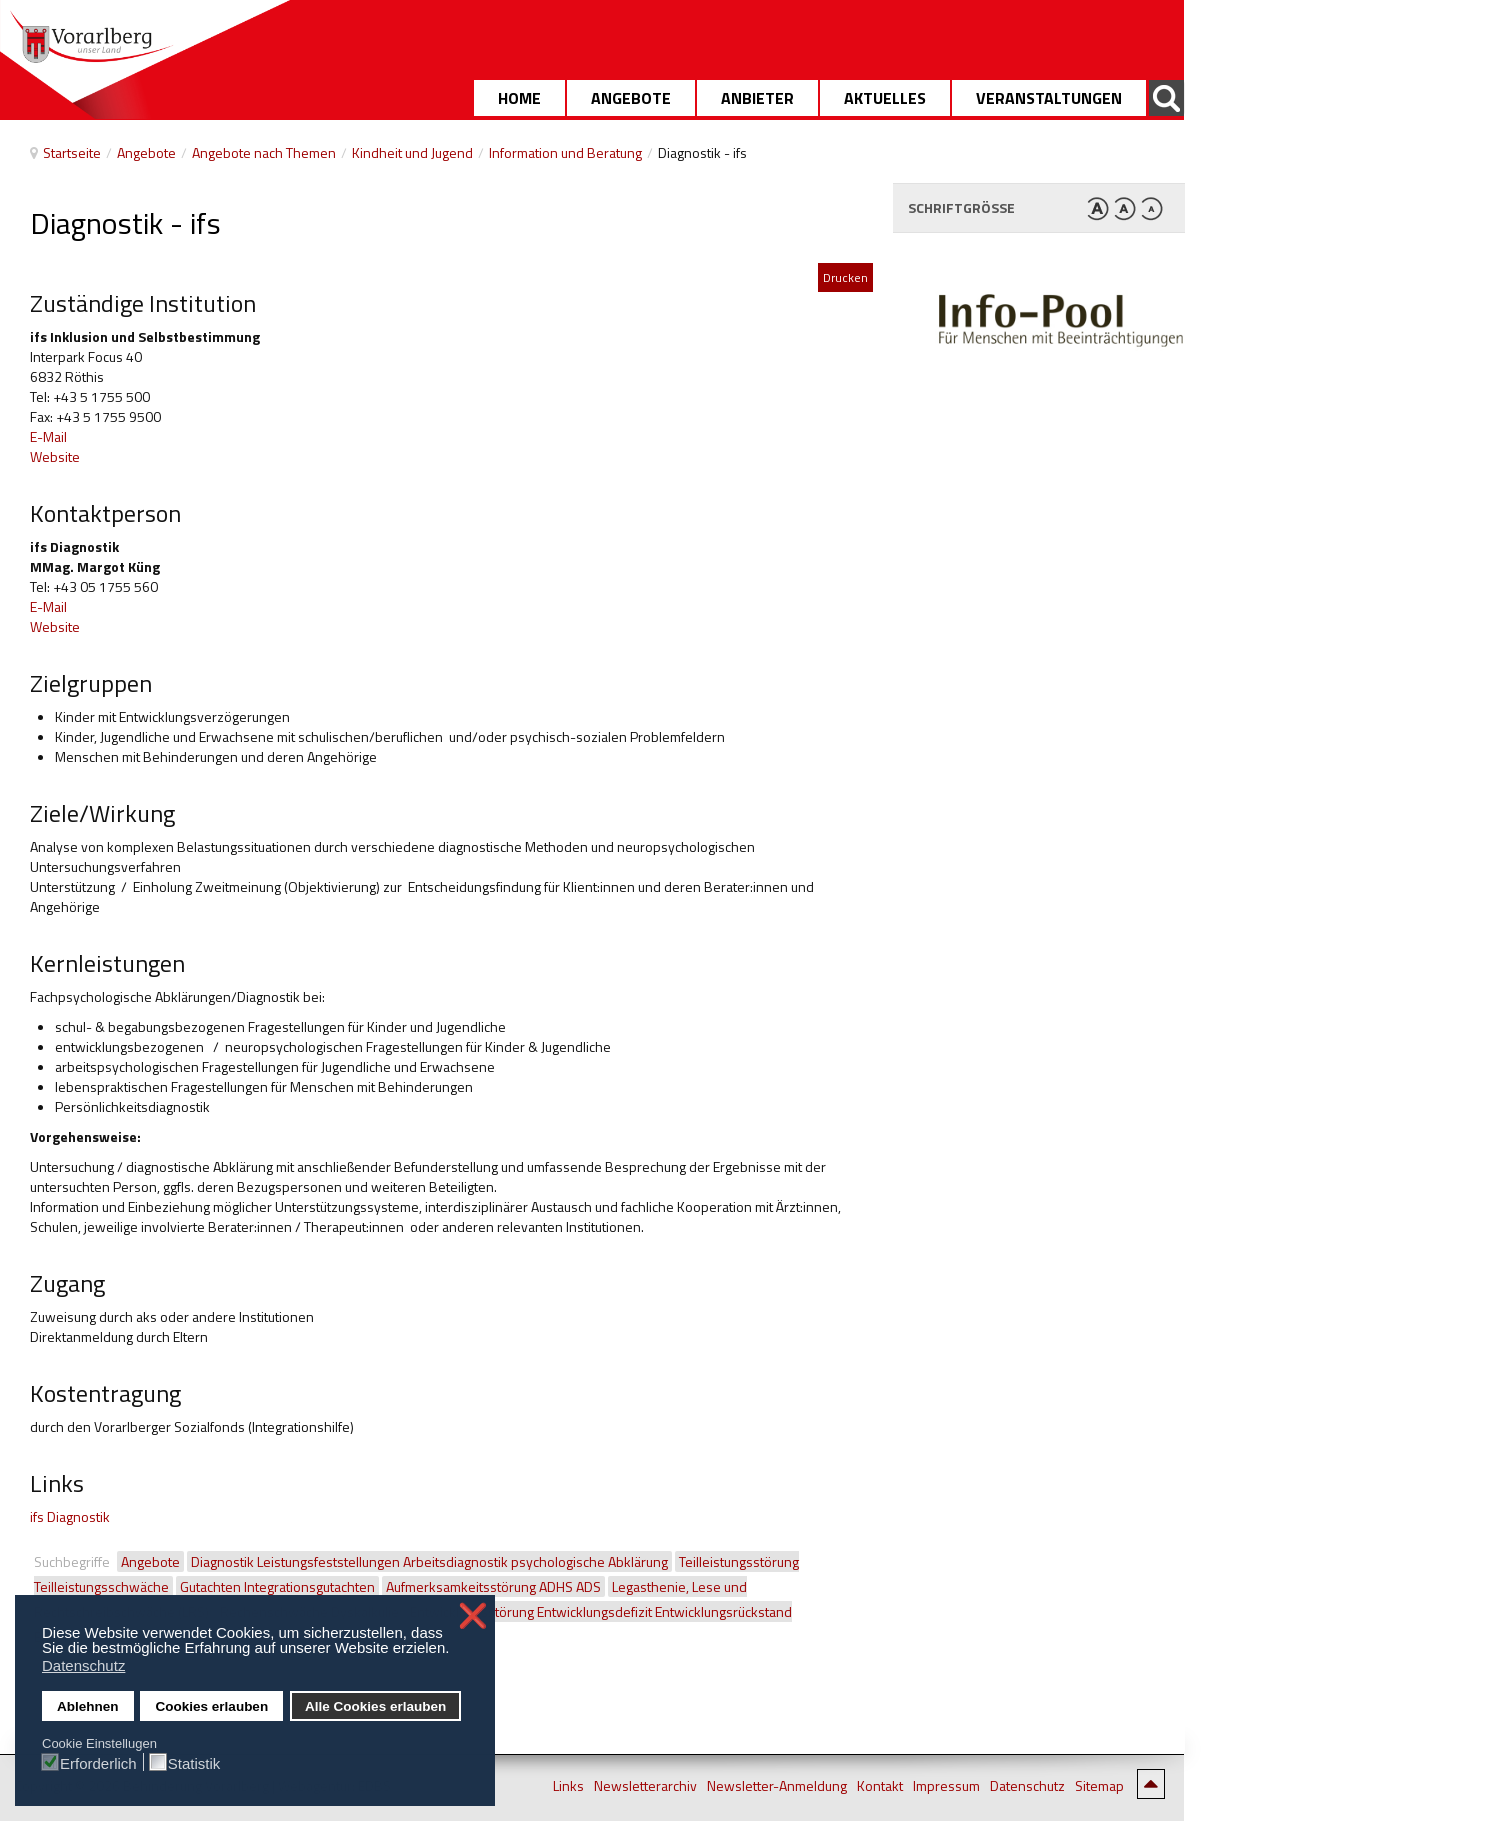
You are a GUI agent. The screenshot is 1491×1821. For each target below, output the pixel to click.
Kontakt (880, 1786)
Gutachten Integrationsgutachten (277, 1586)
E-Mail (48, 436)
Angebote (146, 152)
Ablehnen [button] (88, 1706)
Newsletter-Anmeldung (777, 1786)
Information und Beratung (565, 152)
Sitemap (1099, 1786)
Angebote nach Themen (264, 152)
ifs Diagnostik (70, 1516)
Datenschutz (1027, 1786)
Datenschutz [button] (83, 1665)
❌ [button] (473, 1616)
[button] (455, 1650)
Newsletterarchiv (645, 1786)
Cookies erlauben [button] (212, 1706)
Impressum (946, 1786)
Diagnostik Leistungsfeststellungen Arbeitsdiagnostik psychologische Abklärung (429, 1561)
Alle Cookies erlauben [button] (375, 1706)
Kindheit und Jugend (412, 152)
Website (55, 456)
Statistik (194, 1763)
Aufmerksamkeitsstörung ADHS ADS (493, 1586)
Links (568, 1786)
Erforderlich (98, 1763)
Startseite (72, 152)
